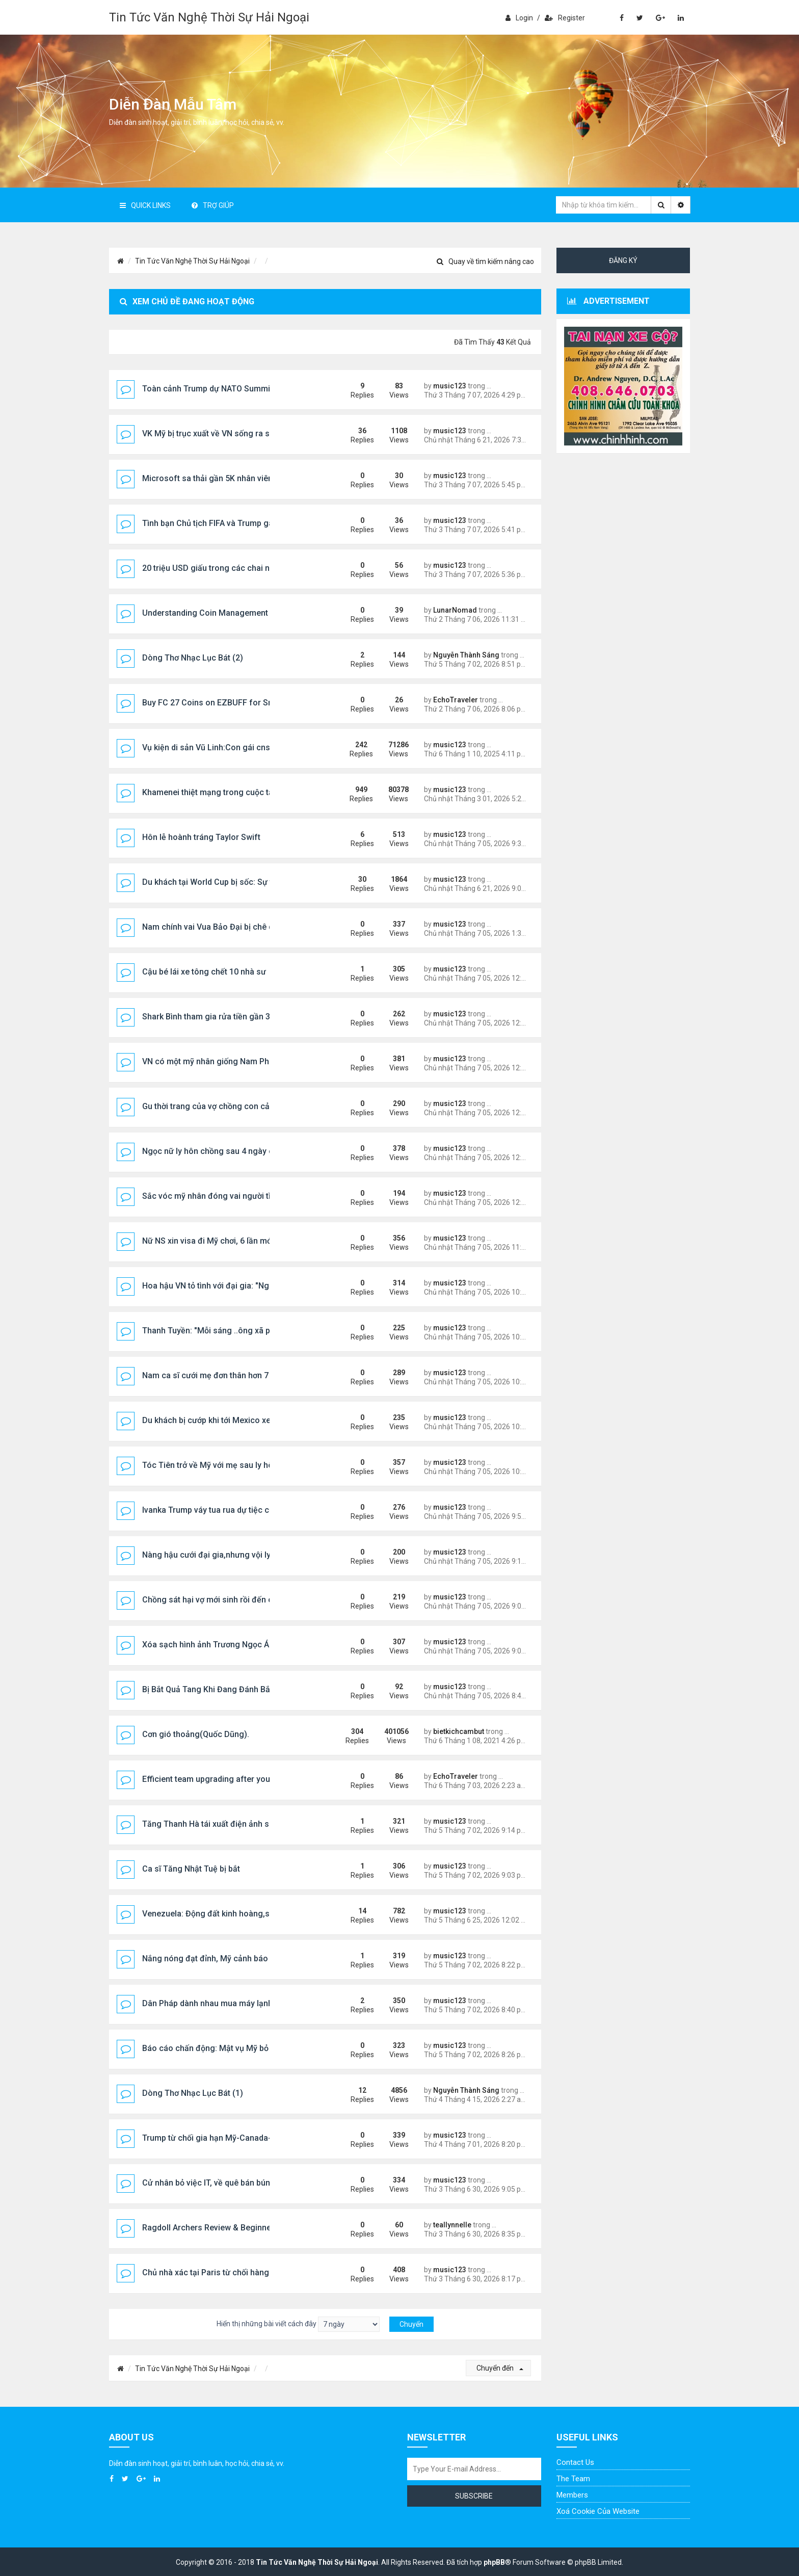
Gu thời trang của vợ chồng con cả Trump (219, 1106)
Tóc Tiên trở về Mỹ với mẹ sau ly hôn (210, 1465)
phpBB (494, 2562)
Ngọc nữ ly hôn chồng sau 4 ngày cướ (212, 1151)
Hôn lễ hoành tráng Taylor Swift (201, 837)
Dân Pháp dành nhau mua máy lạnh (207, 2003)
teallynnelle (452, 2225)
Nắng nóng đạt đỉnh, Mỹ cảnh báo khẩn (215, 1958)
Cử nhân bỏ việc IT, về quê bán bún (206, 2183)
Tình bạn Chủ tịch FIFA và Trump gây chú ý (220, 523)
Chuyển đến (499, 2368)
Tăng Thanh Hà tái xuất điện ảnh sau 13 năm (225, 1824)
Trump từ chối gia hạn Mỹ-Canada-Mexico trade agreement (252, 2138)
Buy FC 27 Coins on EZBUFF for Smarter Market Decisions (251, 702)
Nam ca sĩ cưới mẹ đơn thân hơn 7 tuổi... (216, 1375)
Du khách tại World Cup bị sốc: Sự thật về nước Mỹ (235, 882)
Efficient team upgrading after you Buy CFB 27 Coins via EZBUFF (262, 1779)
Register (565, 18)
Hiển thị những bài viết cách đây (298, 2324)
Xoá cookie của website (598, 2511)
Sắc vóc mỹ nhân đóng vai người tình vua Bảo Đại (234, 1196)
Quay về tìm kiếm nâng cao (485, 261)
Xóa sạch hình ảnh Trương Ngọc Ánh (210, 1644)
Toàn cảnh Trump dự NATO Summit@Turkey (223, 388)
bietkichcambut (458, 1731)
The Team (573, 2478)
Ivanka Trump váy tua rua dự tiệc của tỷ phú (222, 1510)
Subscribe (474, 2496)
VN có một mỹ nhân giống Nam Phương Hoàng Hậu (237, 1061)
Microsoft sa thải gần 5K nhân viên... (210, 478)
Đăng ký (623, 260)
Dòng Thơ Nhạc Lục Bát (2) (192, 658)
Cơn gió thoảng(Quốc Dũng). (195, 1734)
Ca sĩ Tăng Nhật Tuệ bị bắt (191, 1869)
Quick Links (145, 205)
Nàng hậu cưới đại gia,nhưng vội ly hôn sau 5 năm (235, 1555)
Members (572, 2495)
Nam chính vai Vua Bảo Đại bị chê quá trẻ (218, 927)
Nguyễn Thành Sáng (466, 655)
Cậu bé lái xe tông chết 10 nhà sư (204, 972)
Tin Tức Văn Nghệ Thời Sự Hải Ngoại (209, 17)
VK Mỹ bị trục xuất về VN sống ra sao (210, 433)
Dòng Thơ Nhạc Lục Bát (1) (192, 2093)
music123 (449, 386)
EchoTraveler (455, 700)
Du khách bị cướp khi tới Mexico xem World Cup (230, 1420)
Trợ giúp (213, 205)
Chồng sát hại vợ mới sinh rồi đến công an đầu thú (235, 1600)
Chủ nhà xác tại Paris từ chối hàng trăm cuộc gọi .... (237, 2272)
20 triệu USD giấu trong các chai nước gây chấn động (241, 568)
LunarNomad (455, 610)
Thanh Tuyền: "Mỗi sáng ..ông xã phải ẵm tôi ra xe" (236, 1330)
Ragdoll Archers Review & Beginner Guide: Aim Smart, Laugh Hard (265, 2227)
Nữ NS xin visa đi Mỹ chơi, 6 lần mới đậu (216, 1241)
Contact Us (575, 2462)
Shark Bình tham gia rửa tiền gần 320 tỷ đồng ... (229, 1016)
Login (519, 18)
